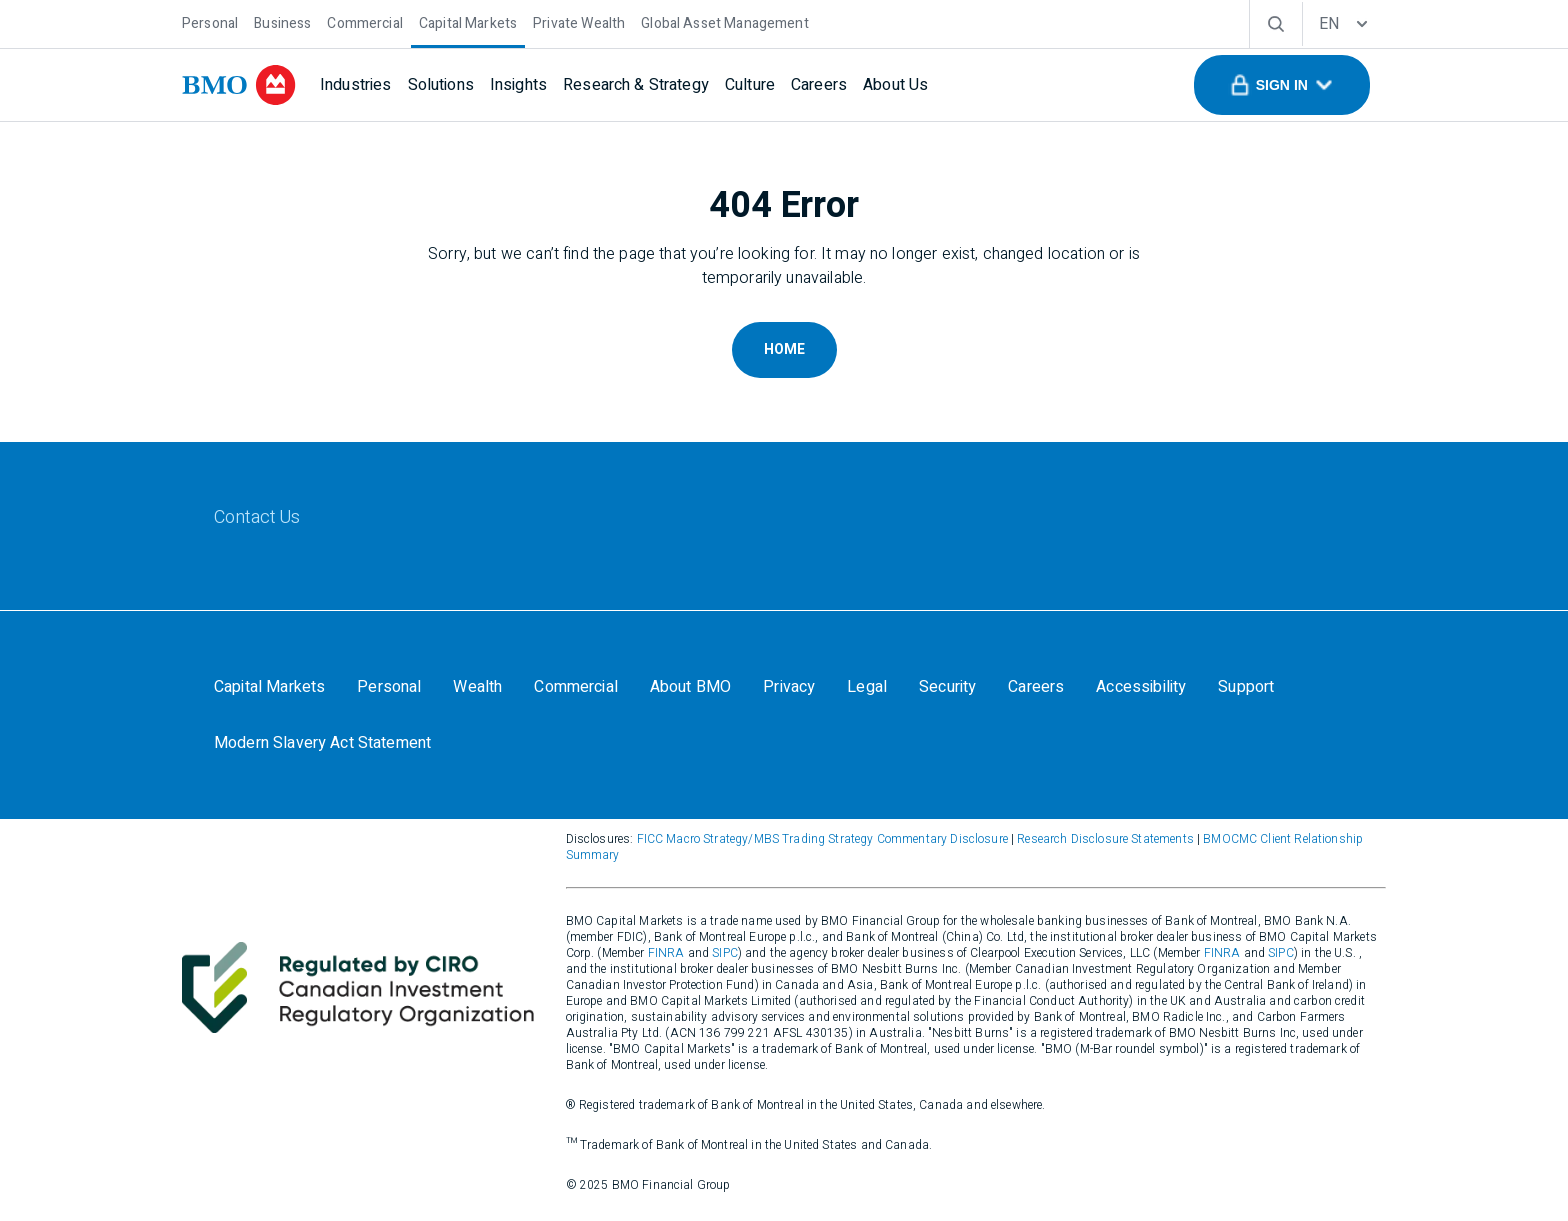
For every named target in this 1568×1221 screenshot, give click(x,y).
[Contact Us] (257, 518)
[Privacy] (789, 687)
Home (784, 349)
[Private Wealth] (579, 21)
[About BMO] (690, 687)
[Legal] (867, 687)
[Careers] (819, 85)
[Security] (947, 687)
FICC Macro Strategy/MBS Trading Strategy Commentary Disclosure (822, 839)
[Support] (1246, 687)
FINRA (666, 953)
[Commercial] (365, 21)
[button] (1282, 85)
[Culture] (750, 85)
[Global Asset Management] (724, 21)
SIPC (725, 953)
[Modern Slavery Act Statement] (322, 743)
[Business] (282, 21)
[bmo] (239, 85)
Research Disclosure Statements (1105, 839)
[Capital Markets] (468, 21)
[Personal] (210, 21)
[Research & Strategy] (636, 85)
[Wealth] (477, 687)
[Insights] (518, 85)
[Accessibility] (1141, 687)
